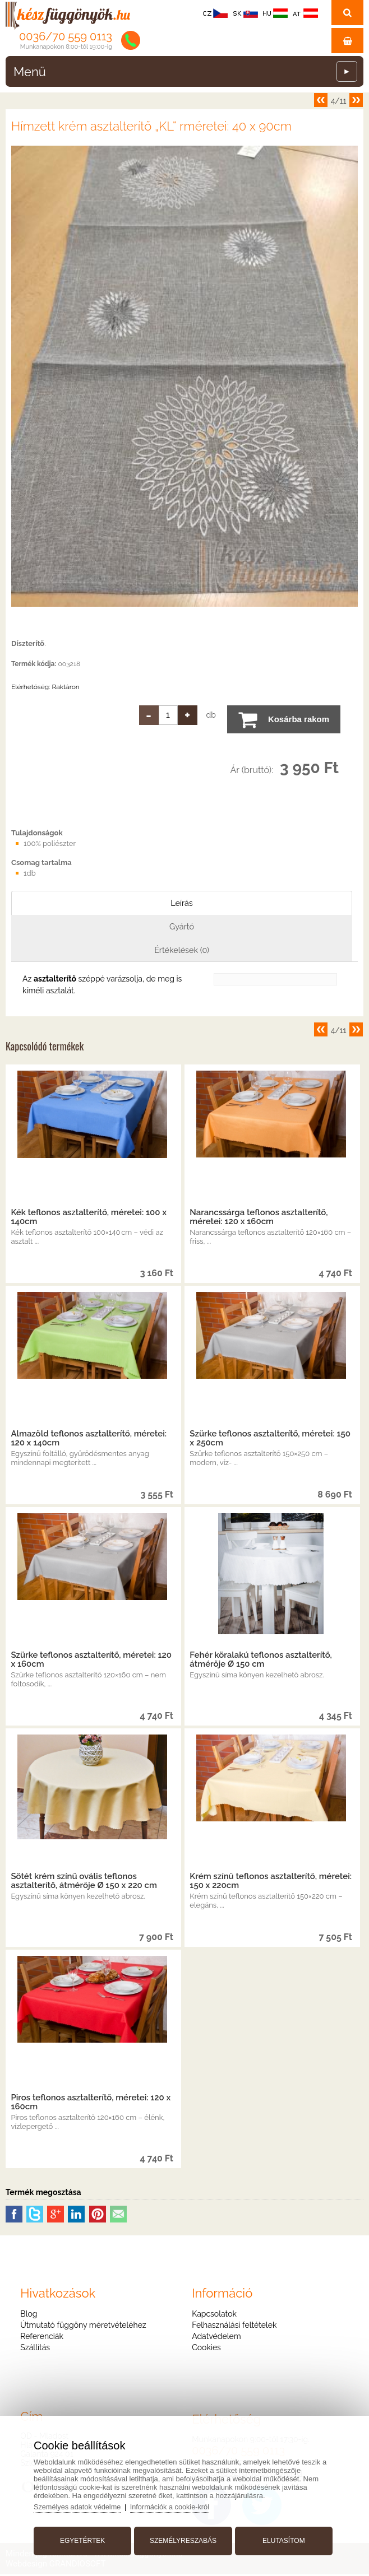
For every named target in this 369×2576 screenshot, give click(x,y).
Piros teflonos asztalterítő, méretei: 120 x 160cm (90, 2104)
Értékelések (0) (181, 951)
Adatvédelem (216, 2337)
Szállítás (35, 2349)
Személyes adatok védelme (81, 2504)
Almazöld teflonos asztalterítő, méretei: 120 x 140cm (89, 1440)
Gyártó (182, 927)
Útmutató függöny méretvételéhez (83, 2326)
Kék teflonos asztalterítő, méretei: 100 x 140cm (89, 1218)
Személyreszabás (183, 2538)
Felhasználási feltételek (234, 2326)
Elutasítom (281, 2538)
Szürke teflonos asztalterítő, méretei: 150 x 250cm (270, 1440)
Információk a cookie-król (175, 2504)
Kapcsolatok (214, 2315)
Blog (28, 2315)
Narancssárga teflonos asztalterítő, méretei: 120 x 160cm (259, 1218)
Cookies (206, 2349)
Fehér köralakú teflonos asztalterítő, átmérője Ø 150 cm (260, 1661)
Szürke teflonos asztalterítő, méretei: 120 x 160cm (91, 1661)
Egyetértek (84, 2538)
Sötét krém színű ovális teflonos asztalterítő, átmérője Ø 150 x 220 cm (83, 1882)
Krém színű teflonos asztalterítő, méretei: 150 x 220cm (271, 1882)
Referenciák (41, 2337)
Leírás (181, 903)
